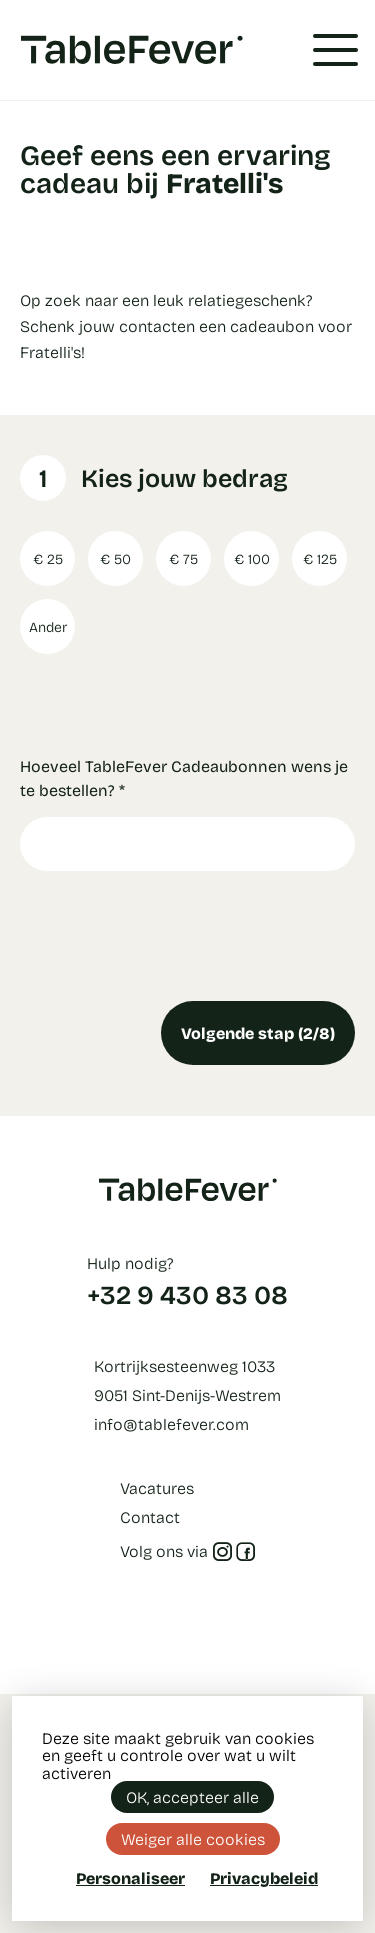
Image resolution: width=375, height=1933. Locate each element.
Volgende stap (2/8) (258, 1032)
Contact (150, 1516)
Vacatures (157, 1487)
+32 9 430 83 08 (187, 1294)
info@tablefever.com (171, 1423)
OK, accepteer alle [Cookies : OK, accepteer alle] (192, 1796)
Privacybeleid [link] (264, 1878)
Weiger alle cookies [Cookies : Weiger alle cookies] (193, 1838)
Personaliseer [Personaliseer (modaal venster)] (130, 1877)
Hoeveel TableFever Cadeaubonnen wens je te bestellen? (184, 777)
